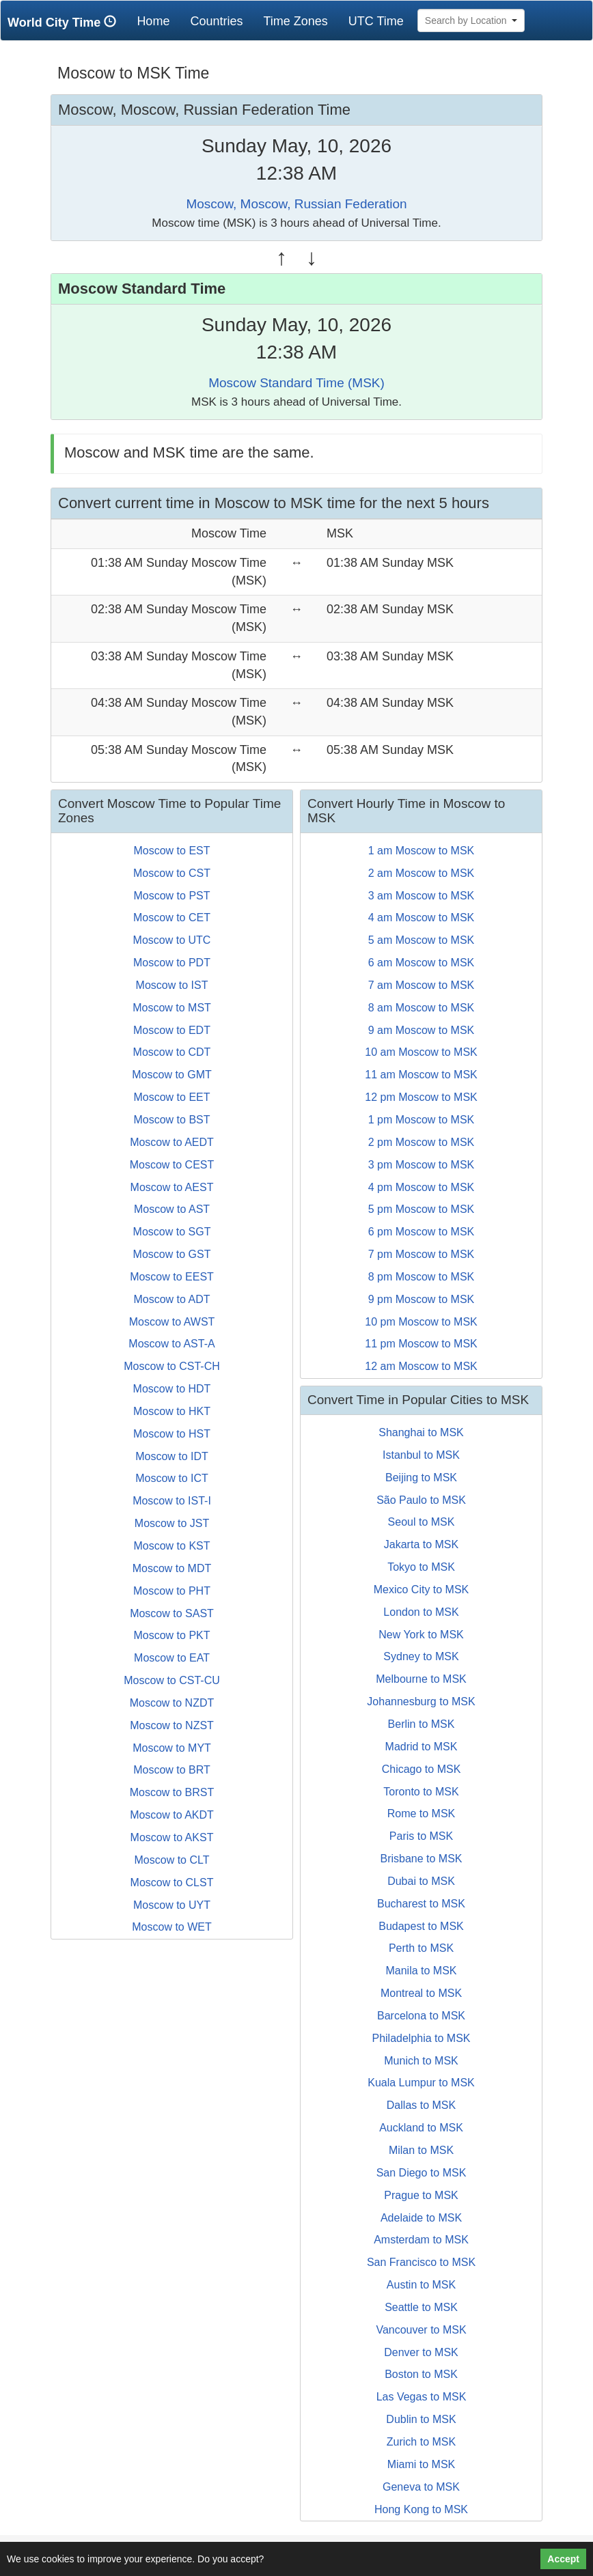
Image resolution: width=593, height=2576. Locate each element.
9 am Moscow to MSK (421, 1030)
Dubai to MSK (421, 1881)
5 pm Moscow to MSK (421, 1209)
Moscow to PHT (171, 1591)
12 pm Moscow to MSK (421, 1097)
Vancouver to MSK (421, 2330)
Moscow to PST (171, 895)
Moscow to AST (172, 1209)
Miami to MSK (421, 2464)
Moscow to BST (171, 1119)
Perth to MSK (421, 1948)
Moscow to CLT (172, 1860)
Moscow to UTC (172, 940)
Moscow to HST (171, 1434)
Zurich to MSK (421, 2442)
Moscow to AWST (172, 1322)
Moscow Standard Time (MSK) (296, 383)
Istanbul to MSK (421, 1455)
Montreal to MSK (421, 1993)
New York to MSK (421, 1634)
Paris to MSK (421, 1836)
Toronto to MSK (420, 1791)
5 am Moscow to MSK (421, 940)
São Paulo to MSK (421, 1500)
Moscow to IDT (171, 1456)
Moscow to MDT (172, 1568)
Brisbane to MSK (421, 1858)
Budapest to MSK (421, 1926)
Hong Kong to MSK (421, 2509)
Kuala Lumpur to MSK (421, 2082)
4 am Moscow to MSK (421, 917)
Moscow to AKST (172, 1837)
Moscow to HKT (171, 1411)
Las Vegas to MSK (421, 2397)
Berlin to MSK (421, 1724)
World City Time (65, 22)
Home (158, 21)
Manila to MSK (420, 1970)
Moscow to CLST (172, 1882)
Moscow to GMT (171, 1074)
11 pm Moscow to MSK (421, 1343)
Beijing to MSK (421, 1477)
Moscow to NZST (172, 1725)
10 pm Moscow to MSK (421, 1322)
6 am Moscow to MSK (421, 962)
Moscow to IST (172, 985)
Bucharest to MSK (421, 1903)
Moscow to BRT (171, 1770)
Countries (216, 21)
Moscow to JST (172, 1523)
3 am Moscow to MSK (421, 895)
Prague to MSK (421, 2195)
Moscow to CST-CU (171, 1680)
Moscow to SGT (172, 1231)
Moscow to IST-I (172, 1501)
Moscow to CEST (172, 1165)
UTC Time (376, 21)
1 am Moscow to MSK (421, 850)
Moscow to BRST (172, 1792)
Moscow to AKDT (172, 1815)
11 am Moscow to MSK (421, 1074)
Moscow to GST (172, 1254)
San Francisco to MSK (421, 2262)
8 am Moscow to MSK (421, 1007)
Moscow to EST (171, 850)
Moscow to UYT (171, 1905)
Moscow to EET (171, 1097)
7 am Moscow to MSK (421, 985)
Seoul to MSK (421, 1522)
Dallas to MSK (421, 2105)
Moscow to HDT (172, 1389)
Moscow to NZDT (172, 1703)
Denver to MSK (421, 2352)
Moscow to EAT (172, 1658)
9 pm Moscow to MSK (421, 1299)
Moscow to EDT (171, 1030)
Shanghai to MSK (421, 1432)
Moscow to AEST (172, 1187)
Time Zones (295, 21)
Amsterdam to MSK (421, 2239)
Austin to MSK (421, 2285)
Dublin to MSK (421, 2419)
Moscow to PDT (171, 962)
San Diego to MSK (421, 2173)
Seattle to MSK (421, 2307)
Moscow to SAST (172, 1613)
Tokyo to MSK (421, 1567)
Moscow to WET (171, 1927)
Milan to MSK (421, 2150)
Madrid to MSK (421, 1746)
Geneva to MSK (421, 2487)
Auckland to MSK (421, 2127)
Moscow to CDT (172, 1052)
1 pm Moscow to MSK (421, 1119)
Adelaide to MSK (421, 2218)
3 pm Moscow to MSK (421, 1165)
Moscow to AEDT (172, 1142)
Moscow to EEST (172, 1277)
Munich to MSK (421, 2061)
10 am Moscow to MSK (421, 1052)
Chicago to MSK (421, 1769)
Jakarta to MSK (421, 1544)
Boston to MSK (421, 2374)
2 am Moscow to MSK (421, 873)
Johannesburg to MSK (421, 1701)
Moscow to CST (171, 873)
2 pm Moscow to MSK (421, 1142)
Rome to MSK (421, 1813)
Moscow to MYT (172, 1748)
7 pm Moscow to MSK (421, 1254)
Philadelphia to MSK (421, 2038)
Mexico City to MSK (421, 1589)
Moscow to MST (172, 1007)
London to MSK (420, 1612)
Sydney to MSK (420, 1656)
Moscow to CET (171, 917)
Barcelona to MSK (421, 2015)
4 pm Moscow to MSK (421, 1187)
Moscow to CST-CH (171, 1366)
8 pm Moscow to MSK (421, 1277)
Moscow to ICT (171, 1478)
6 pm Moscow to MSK (421, 1231)
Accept (563, 2558)
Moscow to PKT (171, 1635)
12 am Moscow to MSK (421, 1366)
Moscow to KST (171, 1546)
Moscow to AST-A (171, 1343)
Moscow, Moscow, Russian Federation (296, 204)
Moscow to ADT (171, 1299)
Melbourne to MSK (421, 1679)
